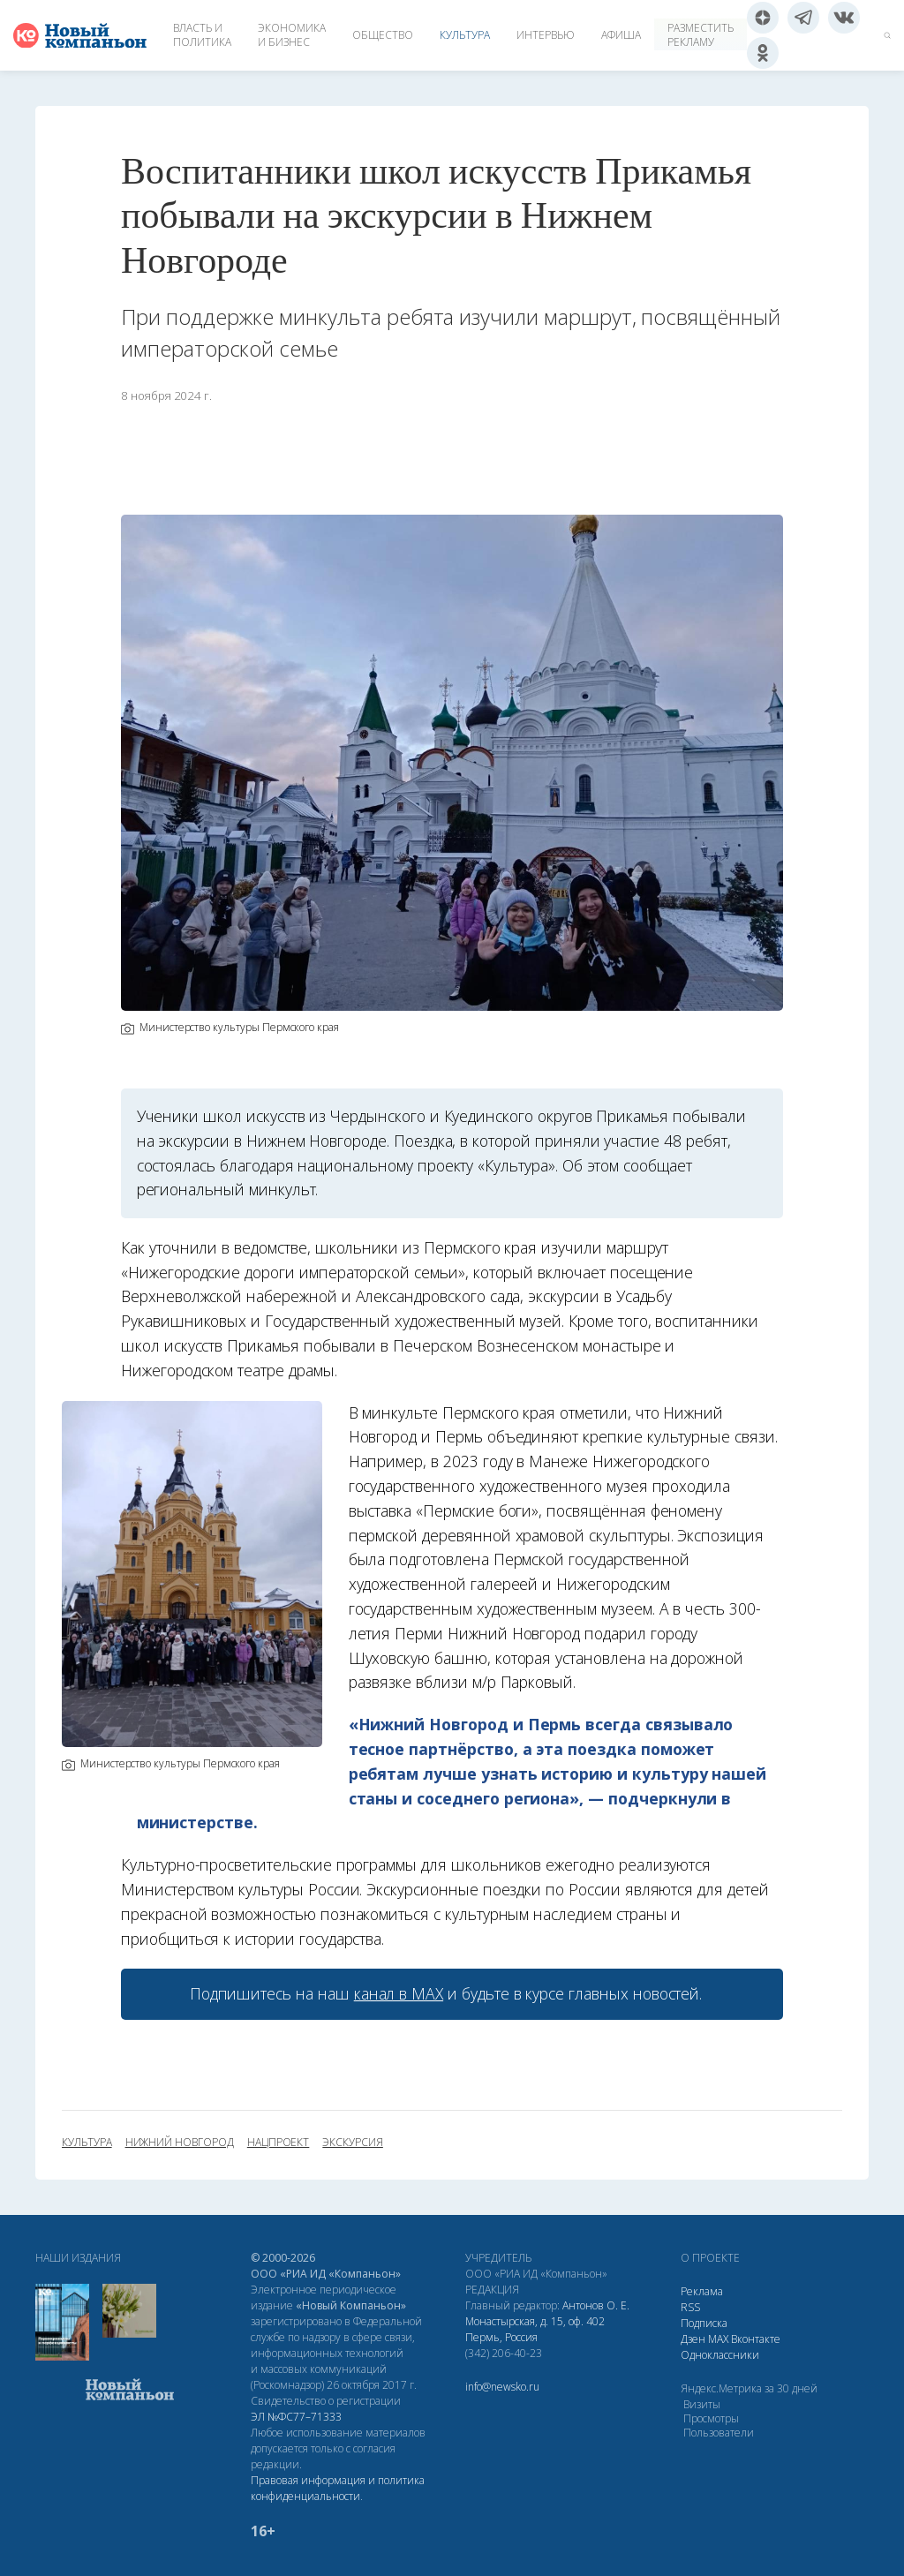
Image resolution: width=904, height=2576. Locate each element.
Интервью (545, 34)
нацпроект (278, 2142)
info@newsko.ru (502, 2386)
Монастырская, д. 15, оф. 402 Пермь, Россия (535, 2329)
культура (87, 2142)
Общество (382, 34)
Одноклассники (720, 2354)
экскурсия (352, 2142)
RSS (690, 2307)
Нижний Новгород (179, 2142)
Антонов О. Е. (595, 2305)
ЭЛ (296, 2416)
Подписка (704, 2323)
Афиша (621, 34)
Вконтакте (755, 2338)
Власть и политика (202, 34)
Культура (465, 34)
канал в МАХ (398, 1993)
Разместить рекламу (700, 34)
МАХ (718, 2338)
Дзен (693, 2338)
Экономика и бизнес (292, 34)
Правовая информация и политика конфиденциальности (338, 2488)
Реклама (702, 2291)
